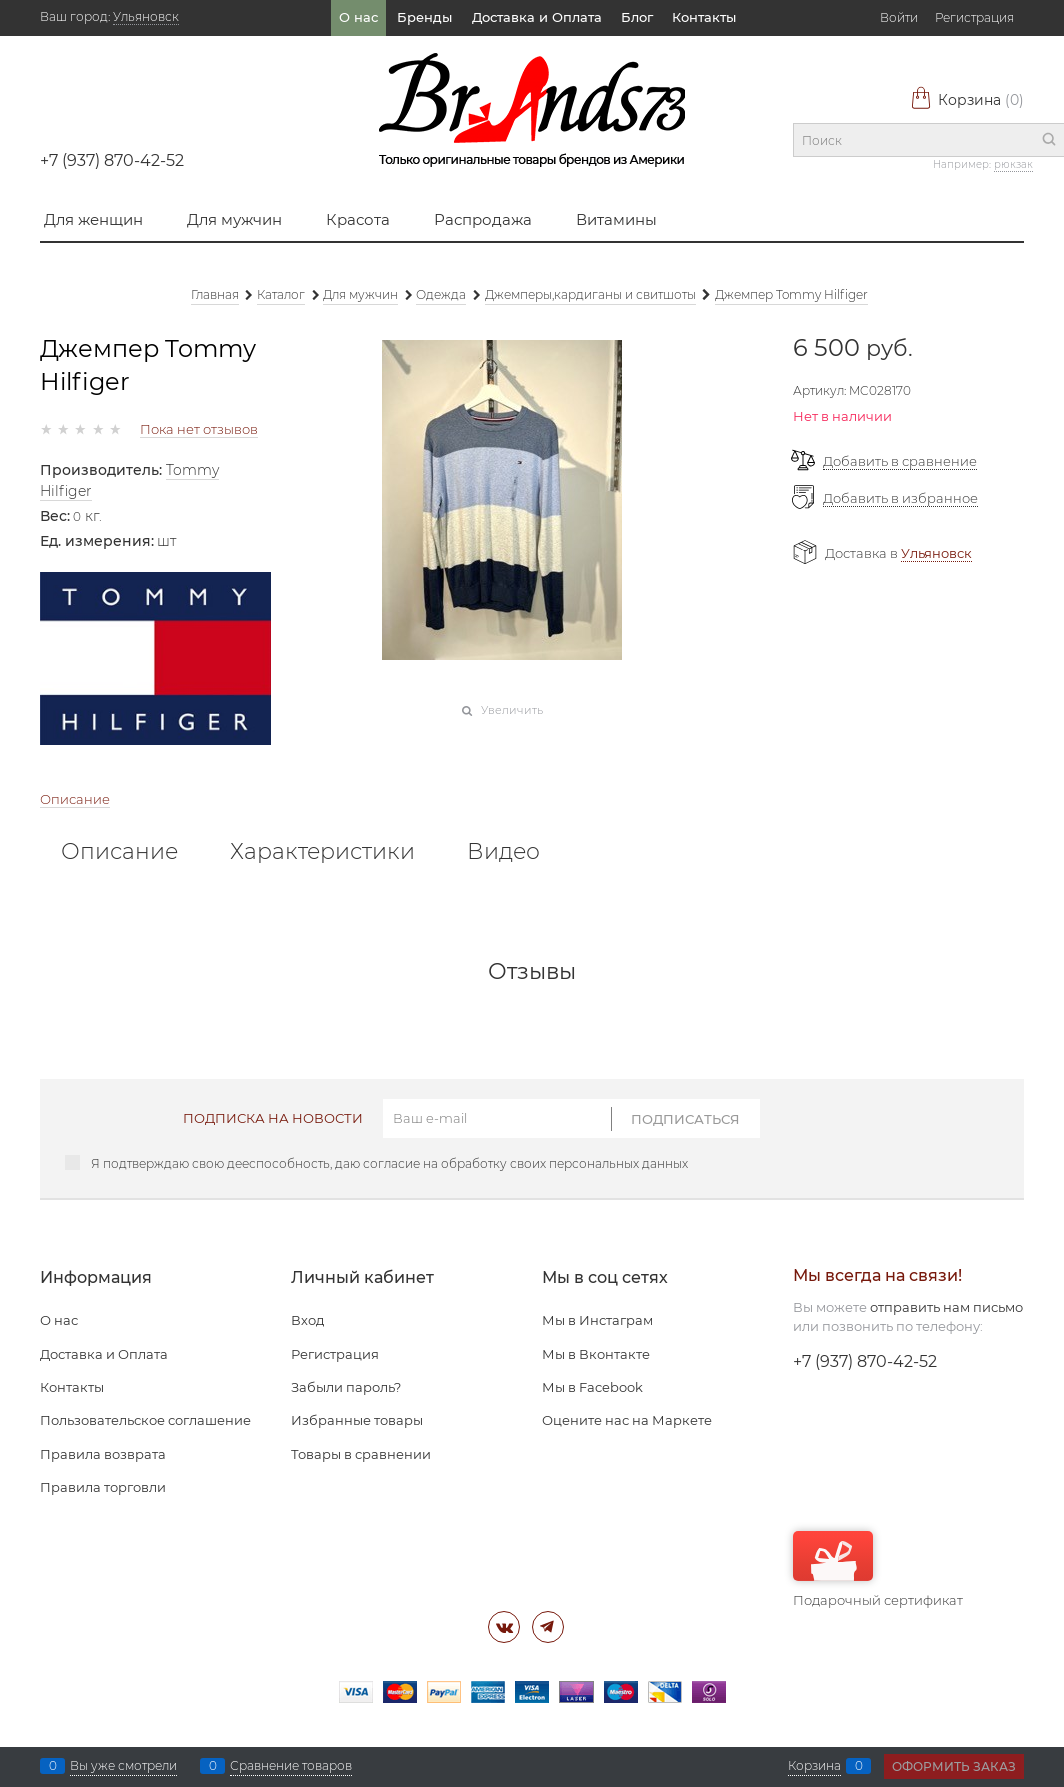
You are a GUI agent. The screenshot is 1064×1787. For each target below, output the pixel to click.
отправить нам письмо (946, 1307)
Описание (75, 799)
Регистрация (974, 17)
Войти (899, 17)
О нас (358, 17)
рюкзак (1013, 164)
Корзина (967, 100)
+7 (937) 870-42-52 (112, 160)
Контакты (704, 17)
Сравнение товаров (291, 1766)
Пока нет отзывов (199, 429)
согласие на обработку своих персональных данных (525, 1163)
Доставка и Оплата (537, 17)
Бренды (424, 17)
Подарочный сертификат (878, 1569)
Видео (503, 852)
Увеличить (512, 710)
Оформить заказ (954, 1766)
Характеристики (322, 852)
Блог (637, 17)
